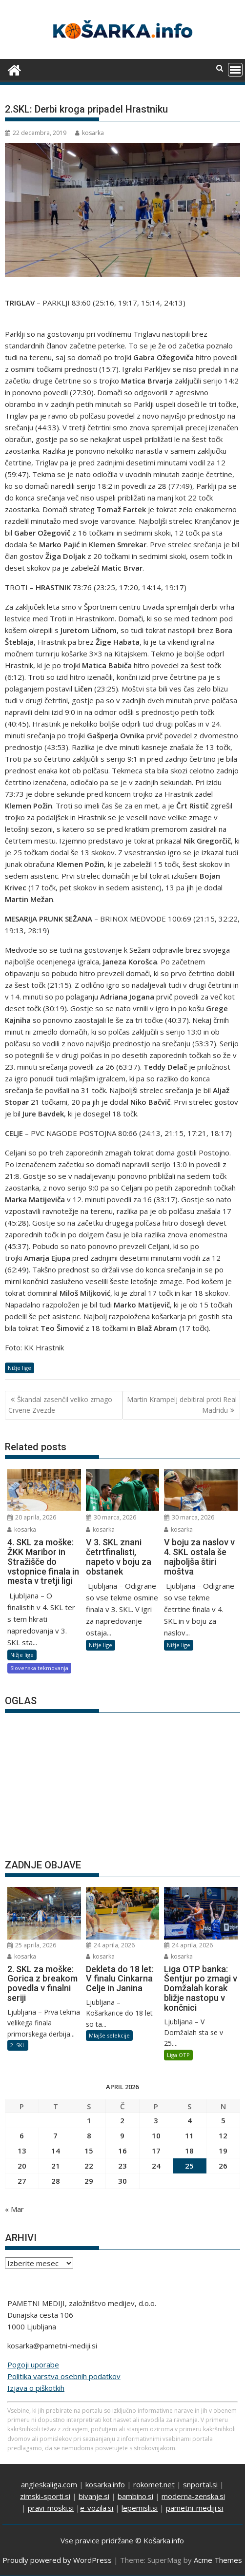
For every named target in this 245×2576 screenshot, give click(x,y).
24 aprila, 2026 (110, 1945)
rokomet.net (154, 2484)
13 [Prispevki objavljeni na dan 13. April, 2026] (22, 2150)
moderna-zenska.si (193, 2496)
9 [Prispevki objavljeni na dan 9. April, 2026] (122, 2135)
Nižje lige (19, 1367)
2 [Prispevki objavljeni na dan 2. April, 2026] (122, 2120)
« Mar (14, 2209)
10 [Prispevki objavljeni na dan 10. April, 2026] (156, 2135)
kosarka (89, 133)
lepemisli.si (140, 2508)
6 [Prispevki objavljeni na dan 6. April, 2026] (22, 2135)
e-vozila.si (96, 2508)
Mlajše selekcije (109, 2035)
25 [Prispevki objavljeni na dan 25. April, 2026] (189, 2166)
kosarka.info (105, 2484)
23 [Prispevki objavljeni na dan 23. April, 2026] (122, 2166)
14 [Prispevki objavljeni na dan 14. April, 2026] (55, 2150)
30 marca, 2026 (111, 1517)
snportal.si (200, 2484)
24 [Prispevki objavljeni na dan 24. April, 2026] (156, 2166)
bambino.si (135, 2496)
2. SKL (17, 2045)
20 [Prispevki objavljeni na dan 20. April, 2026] (22, 2166)
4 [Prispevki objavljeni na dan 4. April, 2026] (189, 2120)
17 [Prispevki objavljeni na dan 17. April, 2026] (156, 2150)
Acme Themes (218, 2560)
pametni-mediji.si (194, 2508)
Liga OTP (178, 2054)
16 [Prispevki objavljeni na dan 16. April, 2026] (122, 2150)
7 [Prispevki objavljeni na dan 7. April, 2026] (55, 2135)
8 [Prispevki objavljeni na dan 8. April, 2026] (89, 2135)
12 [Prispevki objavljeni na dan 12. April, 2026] (223, 2135)
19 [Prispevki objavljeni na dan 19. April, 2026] (223, 2150)
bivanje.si (94, 2496)
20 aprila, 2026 (31, 1517)
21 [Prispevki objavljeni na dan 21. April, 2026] (55, 2166)
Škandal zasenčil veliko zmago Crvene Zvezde (60, 1405)
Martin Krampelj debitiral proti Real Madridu (182, 1405)
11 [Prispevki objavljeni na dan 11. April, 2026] (189, 2135)
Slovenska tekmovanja (39, 1668)
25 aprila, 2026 (31, 1945)
